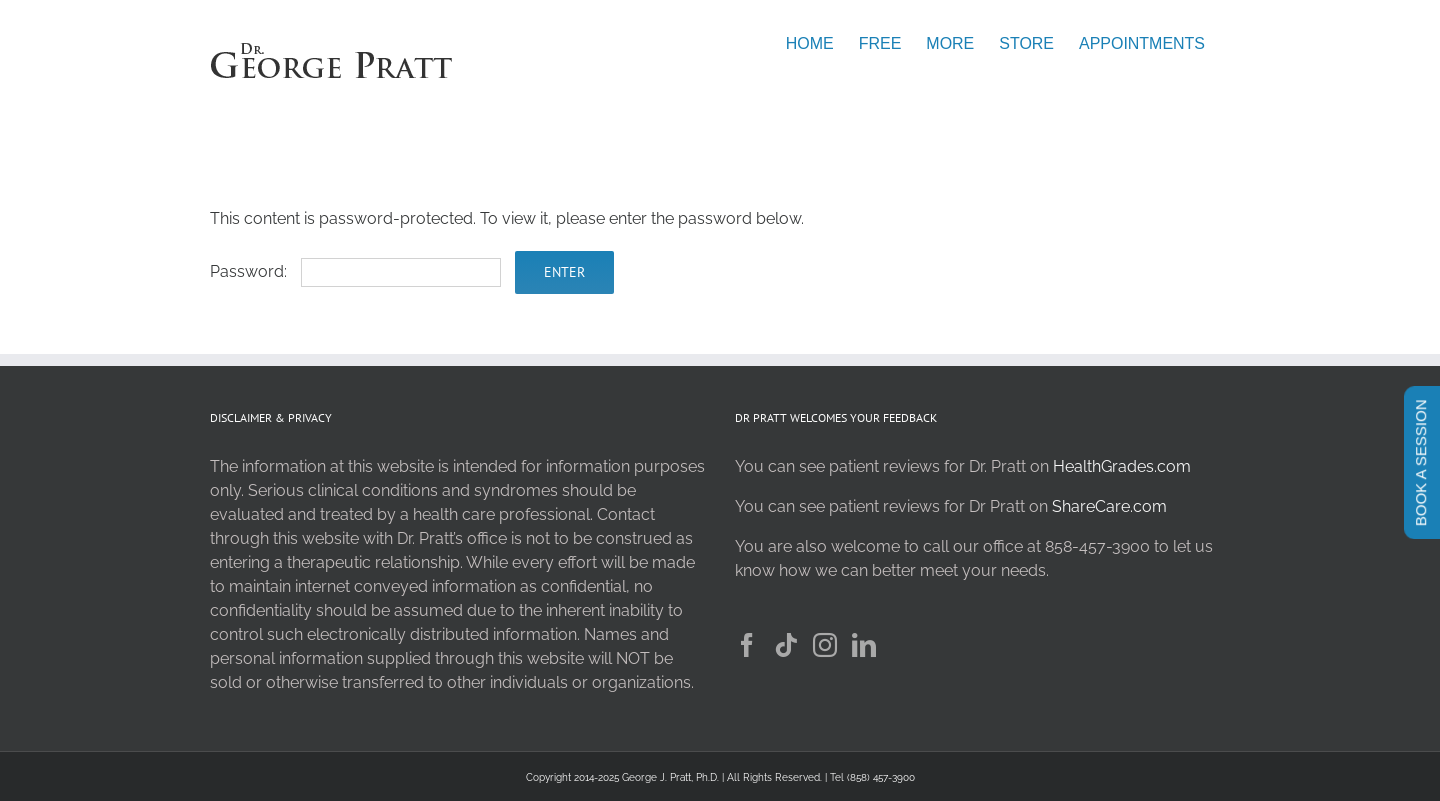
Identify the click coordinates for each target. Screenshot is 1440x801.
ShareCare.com (1109, 506)
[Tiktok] (786, 645)
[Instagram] (825, 645)
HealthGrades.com (1122, 466)
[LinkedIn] (864, 645)
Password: (355, 271)
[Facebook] (747, 645)
